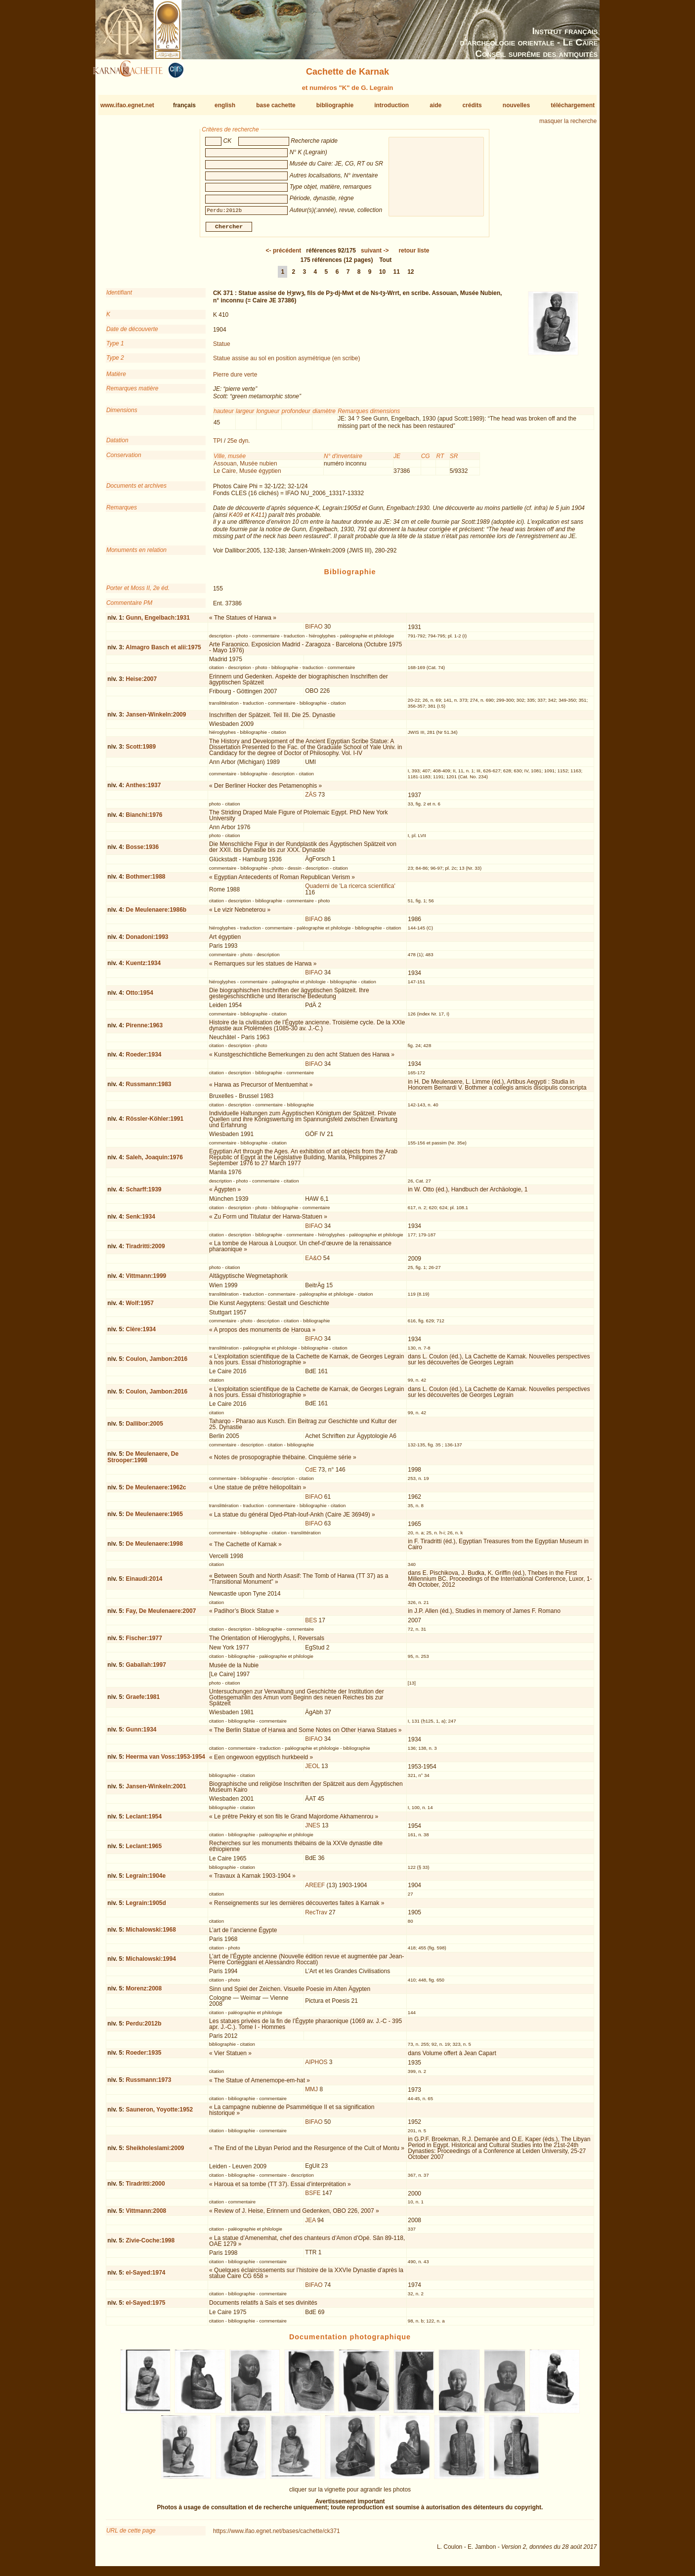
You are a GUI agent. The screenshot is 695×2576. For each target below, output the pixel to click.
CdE (310, 1473)
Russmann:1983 (148, 1088)
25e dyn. (238, 444)
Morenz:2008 (144, 1992)
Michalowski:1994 (150, 1962)
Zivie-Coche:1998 (150, 2244)
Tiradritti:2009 (145, 1250)
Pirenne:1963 (144, 1029)
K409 (236, 518)
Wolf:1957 (139, 1307)
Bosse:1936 (142, 850)
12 (410, 275)
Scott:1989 (141, 750)
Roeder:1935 (143, 2056)
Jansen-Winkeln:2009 (156, 718)
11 (396, 275)
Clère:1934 (141, 1333)
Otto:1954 (139, 996)
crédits (471, 105)
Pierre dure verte (235, 378)
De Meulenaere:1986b (156, 913)
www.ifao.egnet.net (127, 105)
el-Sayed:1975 (145, 2306)
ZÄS (310, 798)
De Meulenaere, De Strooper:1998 (142, 1461)
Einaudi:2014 (144, 1582)
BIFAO (313, 630)
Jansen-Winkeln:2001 (156, 1790)
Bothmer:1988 (145, 880)
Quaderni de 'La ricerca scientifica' (350, 890)
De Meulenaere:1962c (156, 1490)
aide (435, 105)
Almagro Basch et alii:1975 (163, 651)
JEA (310, 2224)
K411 (258, 518)
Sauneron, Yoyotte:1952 (159, 2113)
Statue (221, 347)
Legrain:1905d (146, 1906)
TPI (217, 444)
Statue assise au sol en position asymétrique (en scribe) (286, 362)
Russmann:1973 (148, 2083)
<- (284, 254)
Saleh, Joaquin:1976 (154, 1161)
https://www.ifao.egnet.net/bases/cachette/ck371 (276, 2535)
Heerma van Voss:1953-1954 (165, 1760)
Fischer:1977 (144, 1641)
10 (382, 275)
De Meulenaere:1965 (154, 1518)
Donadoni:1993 (147, 940)
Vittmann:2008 (146, 2214)
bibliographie (334, 105)
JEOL (312, 1770)
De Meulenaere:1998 (154, 1547)
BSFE (312, 2197)
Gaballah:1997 (146, 1668)
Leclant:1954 (144, 1819)
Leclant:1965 (144, 1850)
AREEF (315, 1889)
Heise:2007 (141, 682)
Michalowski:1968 (150, 1933)
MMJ (311, 2093)
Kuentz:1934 (143, 967)
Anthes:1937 (143, 789)
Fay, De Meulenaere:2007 (161, 1614)
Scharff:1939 (143, 1193)
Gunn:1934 (141, 1733)
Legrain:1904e (146, 1879)
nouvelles (516, 105)
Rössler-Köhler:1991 (154, 1122)
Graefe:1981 (143, 1700)
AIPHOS (316, 2066)
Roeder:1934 (143, 1058)
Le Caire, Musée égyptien (247, 474)
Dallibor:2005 (144, 1427)
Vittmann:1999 (146, 1279)
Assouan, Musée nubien (245, 467)
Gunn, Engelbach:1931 (157, 621)
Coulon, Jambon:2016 (156, 1362)
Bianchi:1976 (144, 818)
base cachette (275, 105)
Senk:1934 (140, 1220)
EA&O (313, 1262)
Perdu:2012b (143, 2027)
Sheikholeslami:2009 (155, 2152)
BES (311, 1624)
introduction (391, 105)
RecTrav (316, 1915)
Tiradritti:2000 (145, 2187)
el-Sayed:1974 (145, 2276)
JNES (312, 1829)
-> (375, 254)
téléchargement (573, 105)
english (225, 105)
